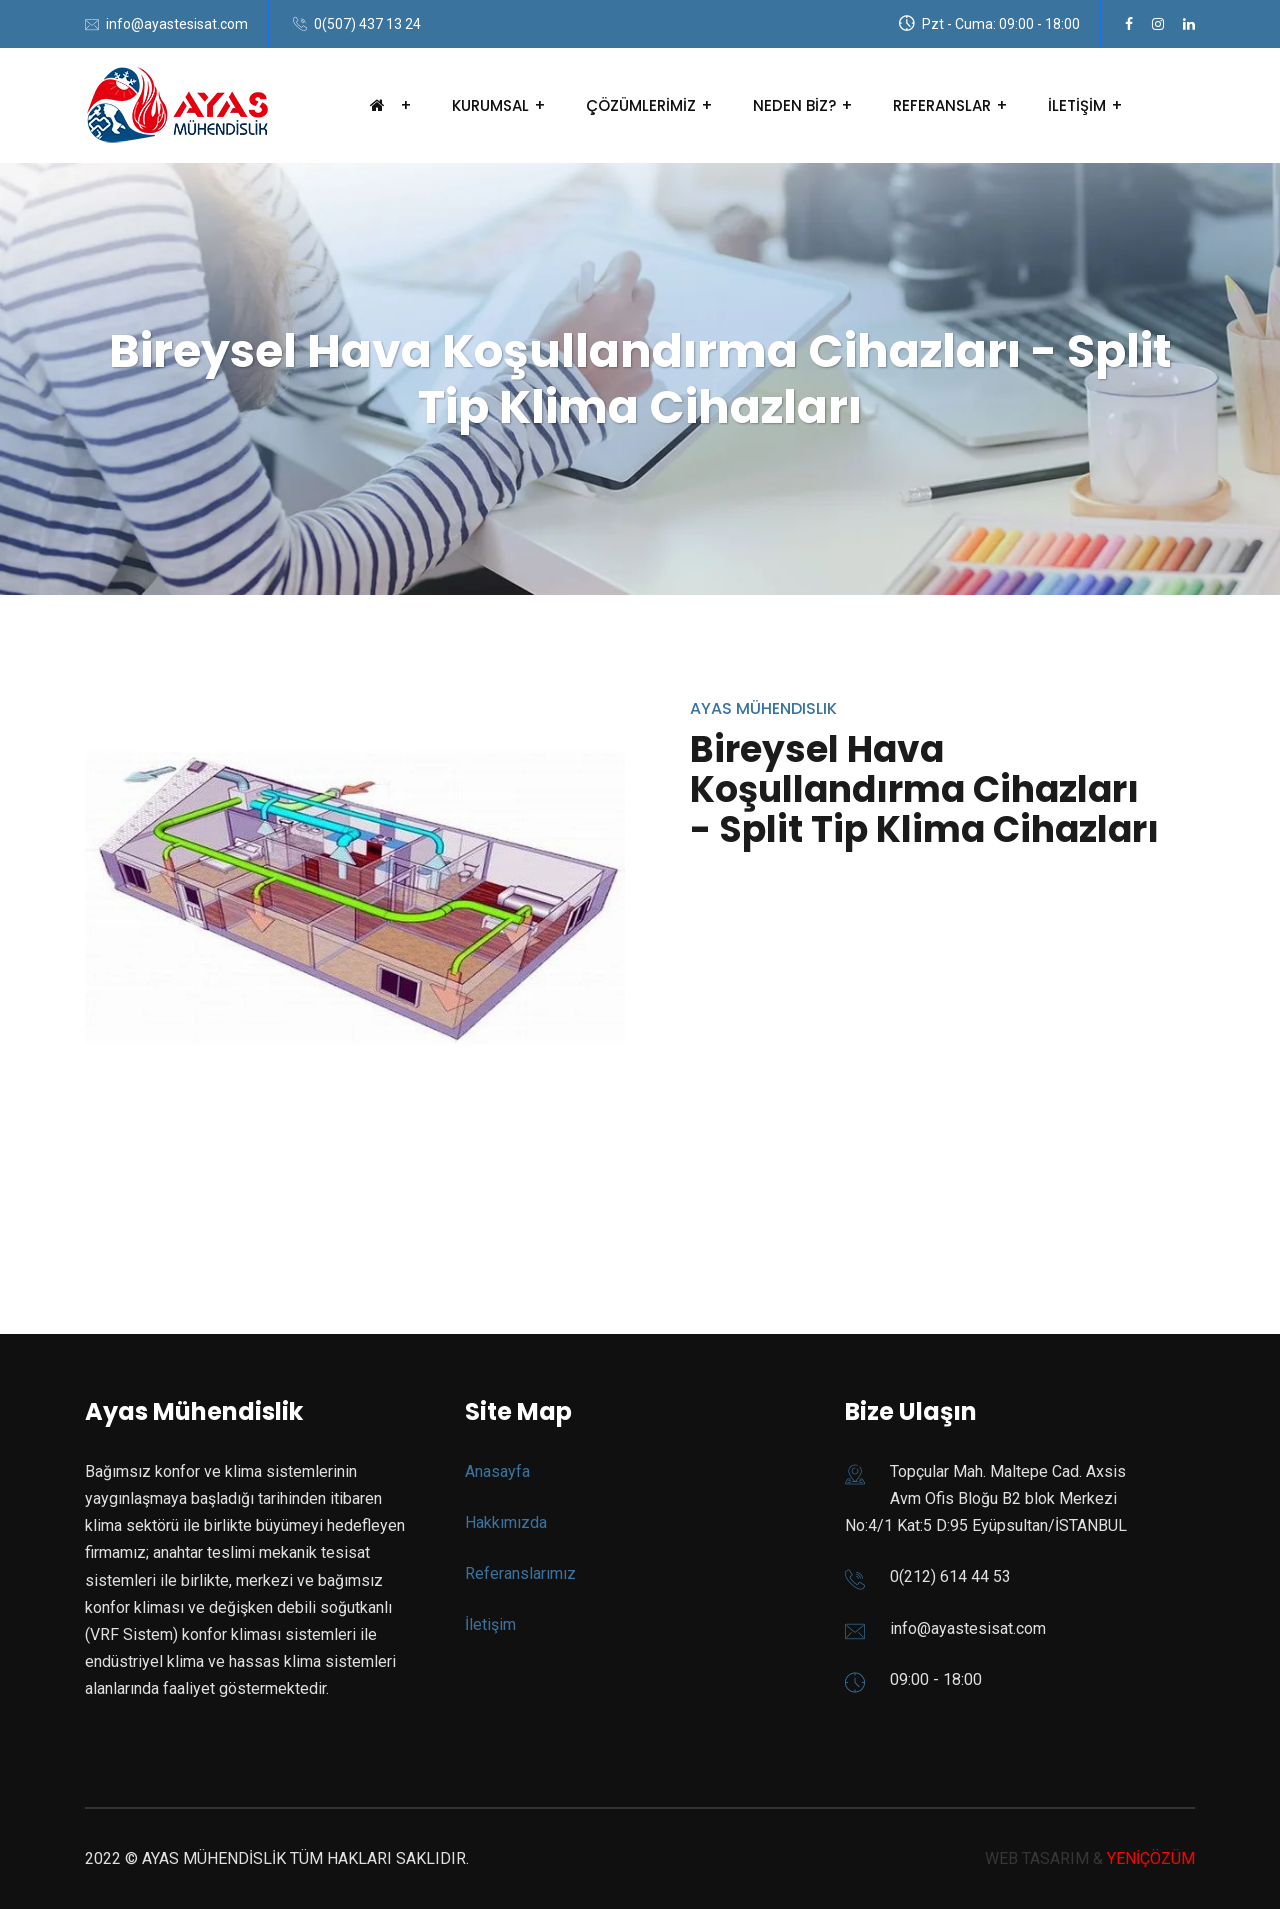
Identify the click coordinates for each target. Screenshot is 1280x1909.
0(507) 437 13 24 (367, 24)
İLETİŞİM (1077, 105)
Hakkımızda (506, 1522)
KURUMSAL (490, 105)
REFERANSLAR (942, 105)
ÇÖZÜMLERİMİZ (641, 105)
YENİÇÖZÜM (1151, 1858)
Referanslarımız (520, 1573)
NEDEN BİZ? (794, 105)
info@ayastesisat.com (177, 24)
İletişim (490, 1624)
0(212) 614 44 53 (950, 1576)
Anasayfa (497, 1471)
